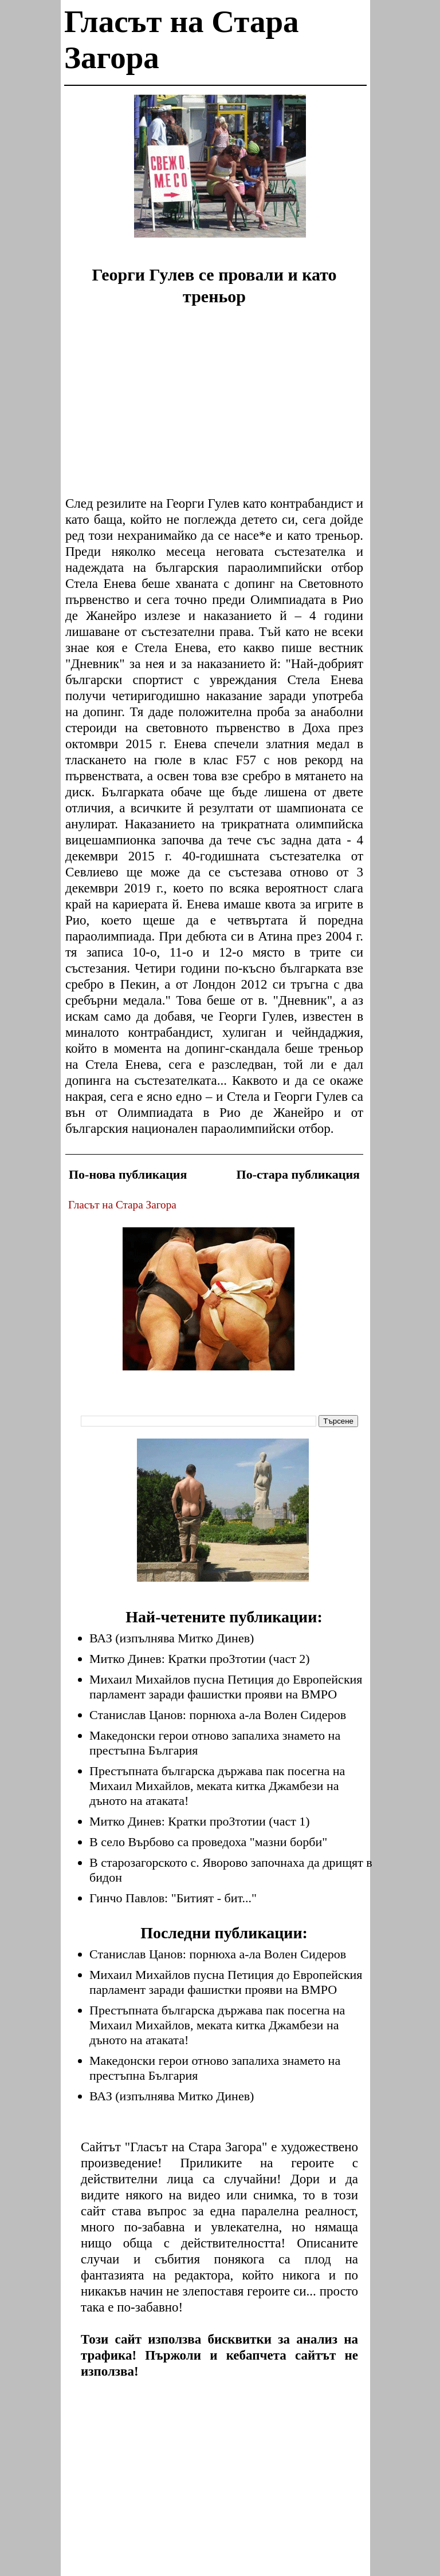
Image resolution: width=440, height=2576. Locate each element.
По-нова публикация (128, 1174)
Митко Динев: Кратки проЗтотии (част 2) (199, 1659)
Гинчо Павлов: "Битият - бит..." (173, 1898)
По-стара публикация (298, 1174)
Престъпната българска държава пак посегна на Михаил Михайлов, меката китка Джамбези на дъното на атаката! (217, 1786)
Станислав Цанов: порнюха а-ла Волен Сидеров (217, 1715)
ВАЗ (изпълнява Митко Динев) (171, 1638)
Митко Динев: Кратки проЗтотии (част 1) (199, 1821)
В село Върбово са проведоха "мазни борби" (208, 1842)
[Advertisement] (220, 174)
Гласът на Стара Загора (122, 1205)
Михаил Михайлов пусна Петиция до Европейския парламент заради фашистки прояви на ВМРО (225, 1686)
